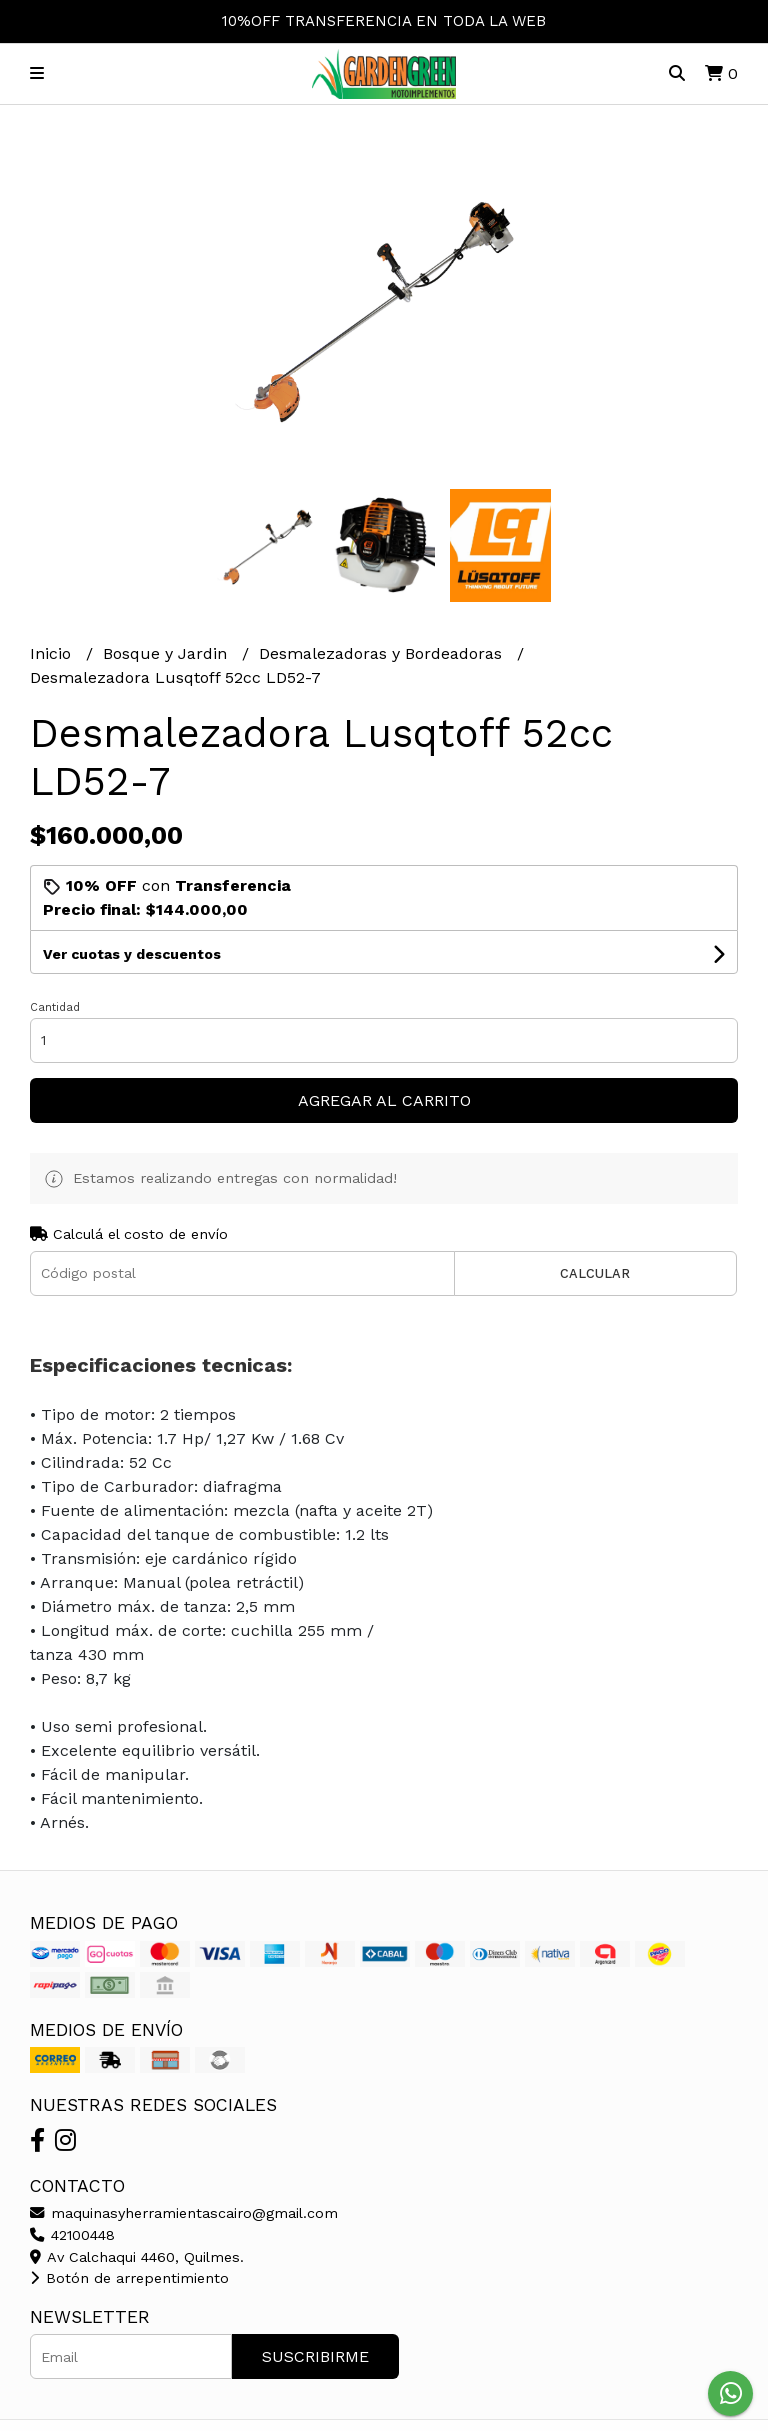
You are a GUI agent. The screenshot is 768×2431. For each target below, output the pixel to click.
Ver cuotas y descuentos (132, 954)
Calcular (595, 1273)
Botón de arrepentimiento (129, 2278)
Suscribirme (315, 2356)
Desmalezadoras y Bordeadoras (383, 653)
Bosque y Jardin (167, 653)
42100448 (72, 2235)
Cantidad (55, 1007)
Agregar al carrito (384, 1100)
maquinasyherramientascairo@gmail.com (184, 2213)
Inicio (53, 653)
